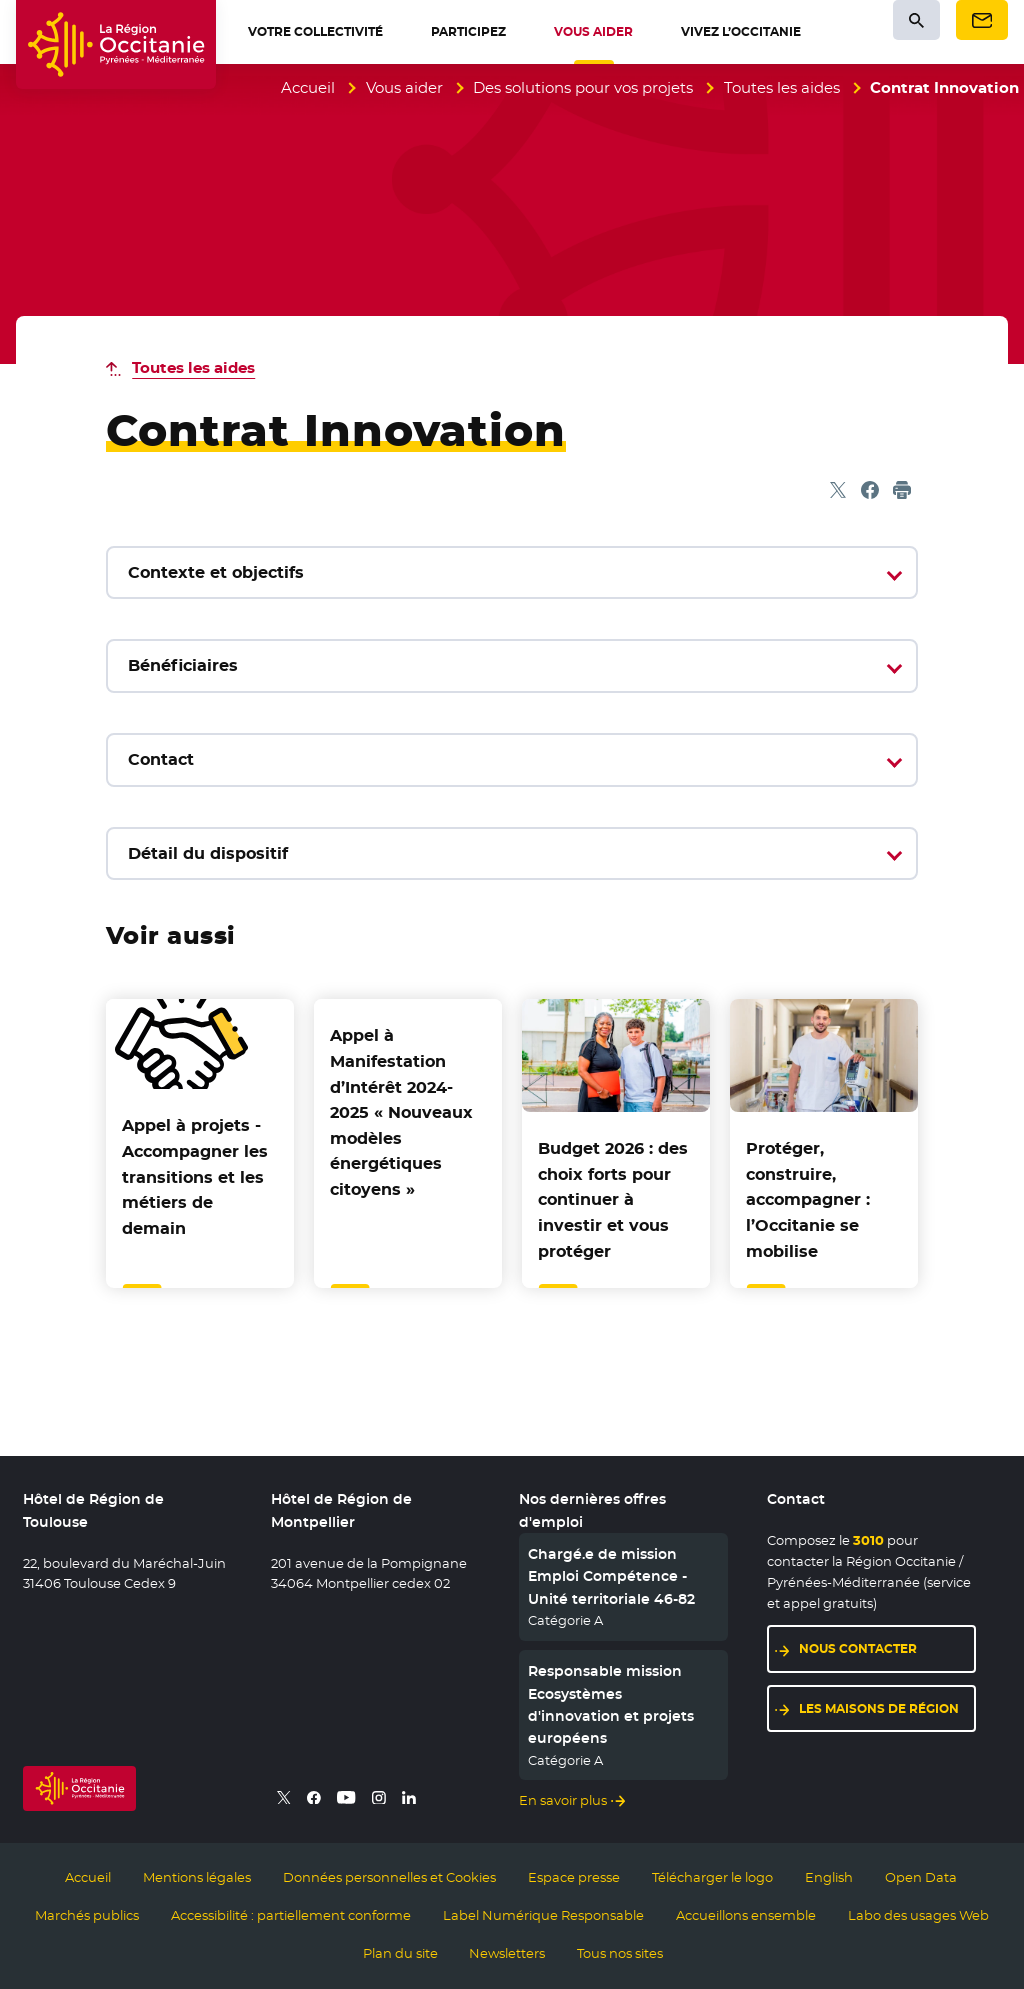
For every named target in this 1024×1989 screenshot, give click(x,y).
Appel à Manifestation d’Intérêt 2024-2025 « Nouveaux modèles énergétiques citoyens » (401, 1112)
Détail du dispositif (208, 853)
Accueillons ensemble (746, 1915)
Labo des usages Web (918, 1915)
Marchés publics (87, 1915)
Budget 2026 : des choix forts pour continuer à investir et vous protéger (613, 1199)
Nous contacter (858, 1648)
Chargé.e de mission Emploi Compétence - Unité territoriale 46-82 (611, 1576)
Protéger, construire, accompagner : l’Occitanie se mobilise (808, 1199)
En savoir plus (563, 1800)
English (829, 1877)
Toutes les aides (782, 87)
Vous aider (404, 87)
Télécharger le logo (712, 1877)
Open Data (921, 1877)
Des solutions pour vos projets (583, 87)
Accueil (308, 87)
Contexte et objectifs (216, 572)
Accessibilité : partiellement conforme (291, 1915)
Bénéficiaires (183, 665)
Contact (161, 759)
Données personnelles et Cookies (389, 1877)
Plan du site (400, 1953)
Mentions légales (197, 1877)
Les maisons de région (879, 1708)
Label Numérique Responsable (543, 1915)
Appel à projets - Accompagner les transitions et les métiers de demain (195, 1176)
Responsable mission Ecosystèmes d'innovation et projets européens (611, 1704)
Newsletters (507, 1953)
